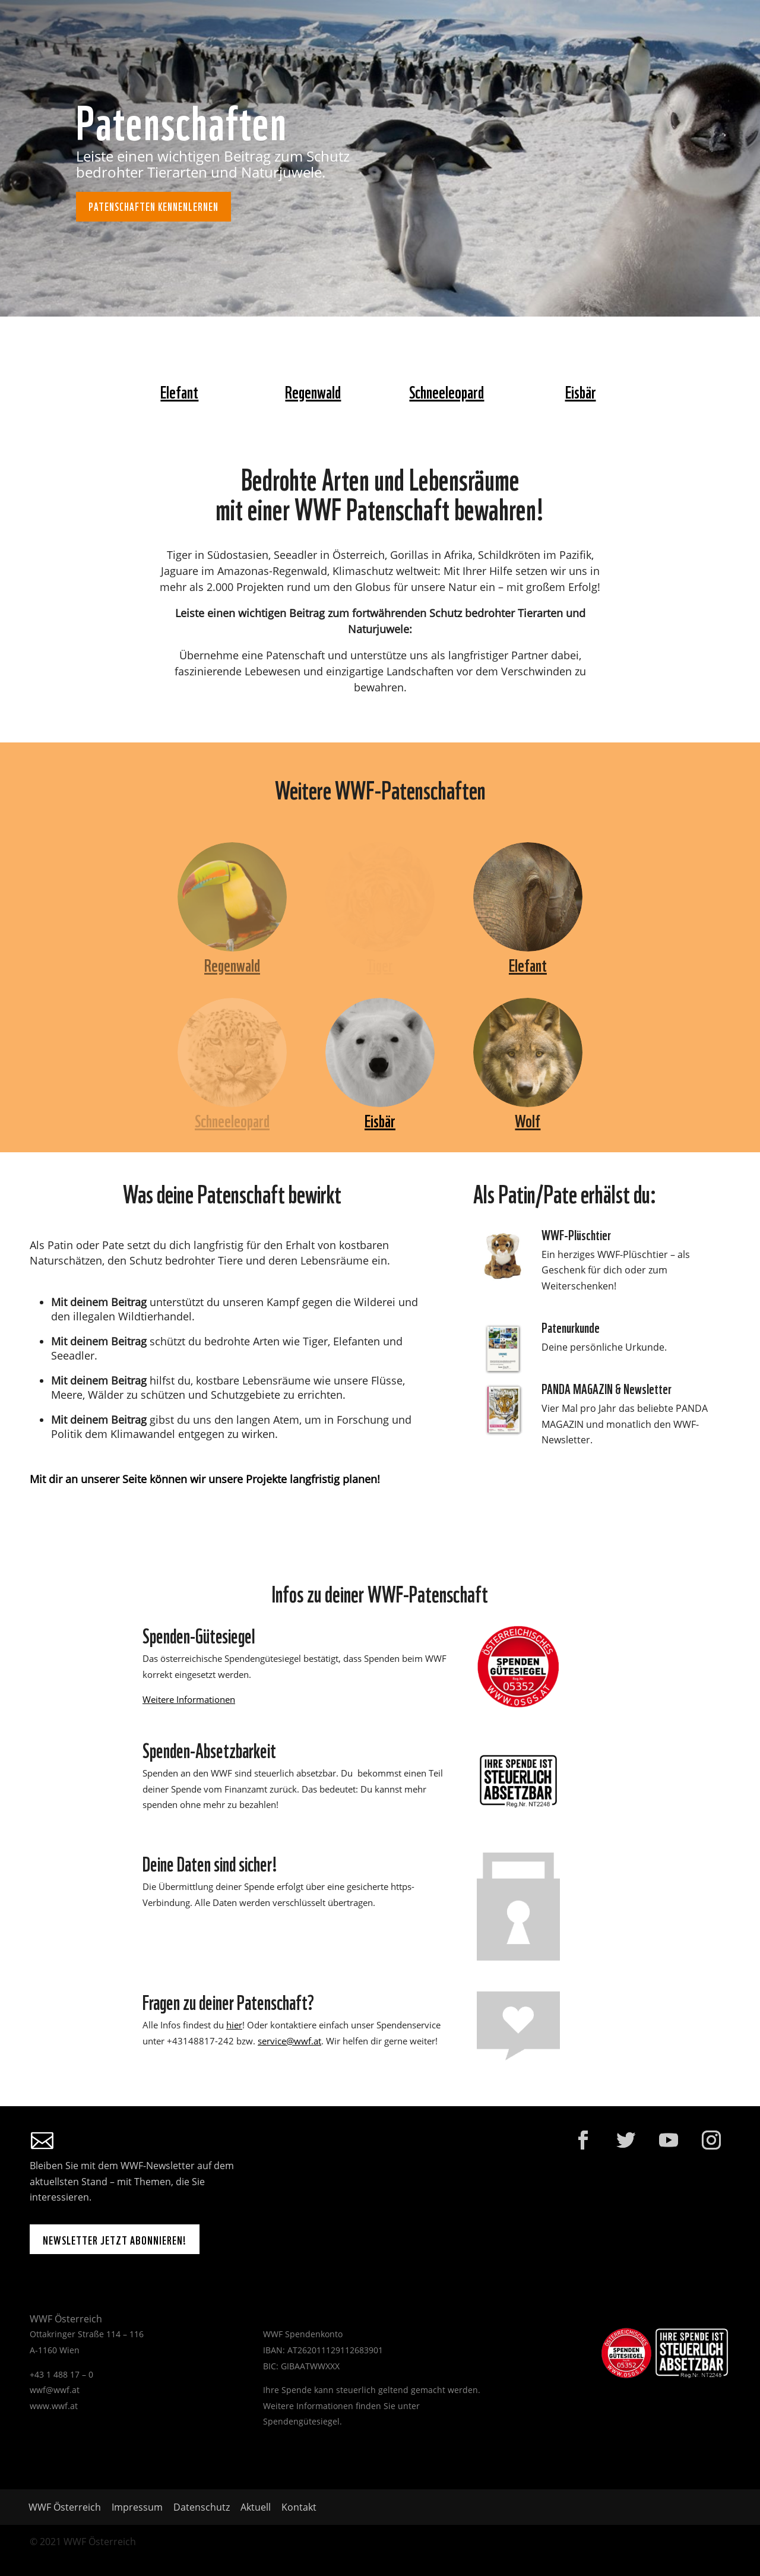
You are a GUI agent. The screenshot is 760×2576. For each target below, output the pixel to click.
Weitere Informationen (188, 1699)
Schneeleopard (446, 390)
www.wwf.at (54, 2405)
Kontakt (298, 2508)
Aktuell (255, 2508)
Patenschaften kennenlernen (153, 205)
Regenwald (313, 390)
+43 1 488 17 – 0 (61, 2374)
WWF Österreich (64, 2508)
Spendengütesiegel (301, 2421)
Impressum (137, 2508)
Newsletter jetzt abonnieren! (114, 2239)
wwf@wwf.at (55, 2389)
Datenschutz (201, 2508)
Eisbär (580, 390)
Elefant (179, 390)
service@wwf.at (289, 2041)
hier (234, 2025)
